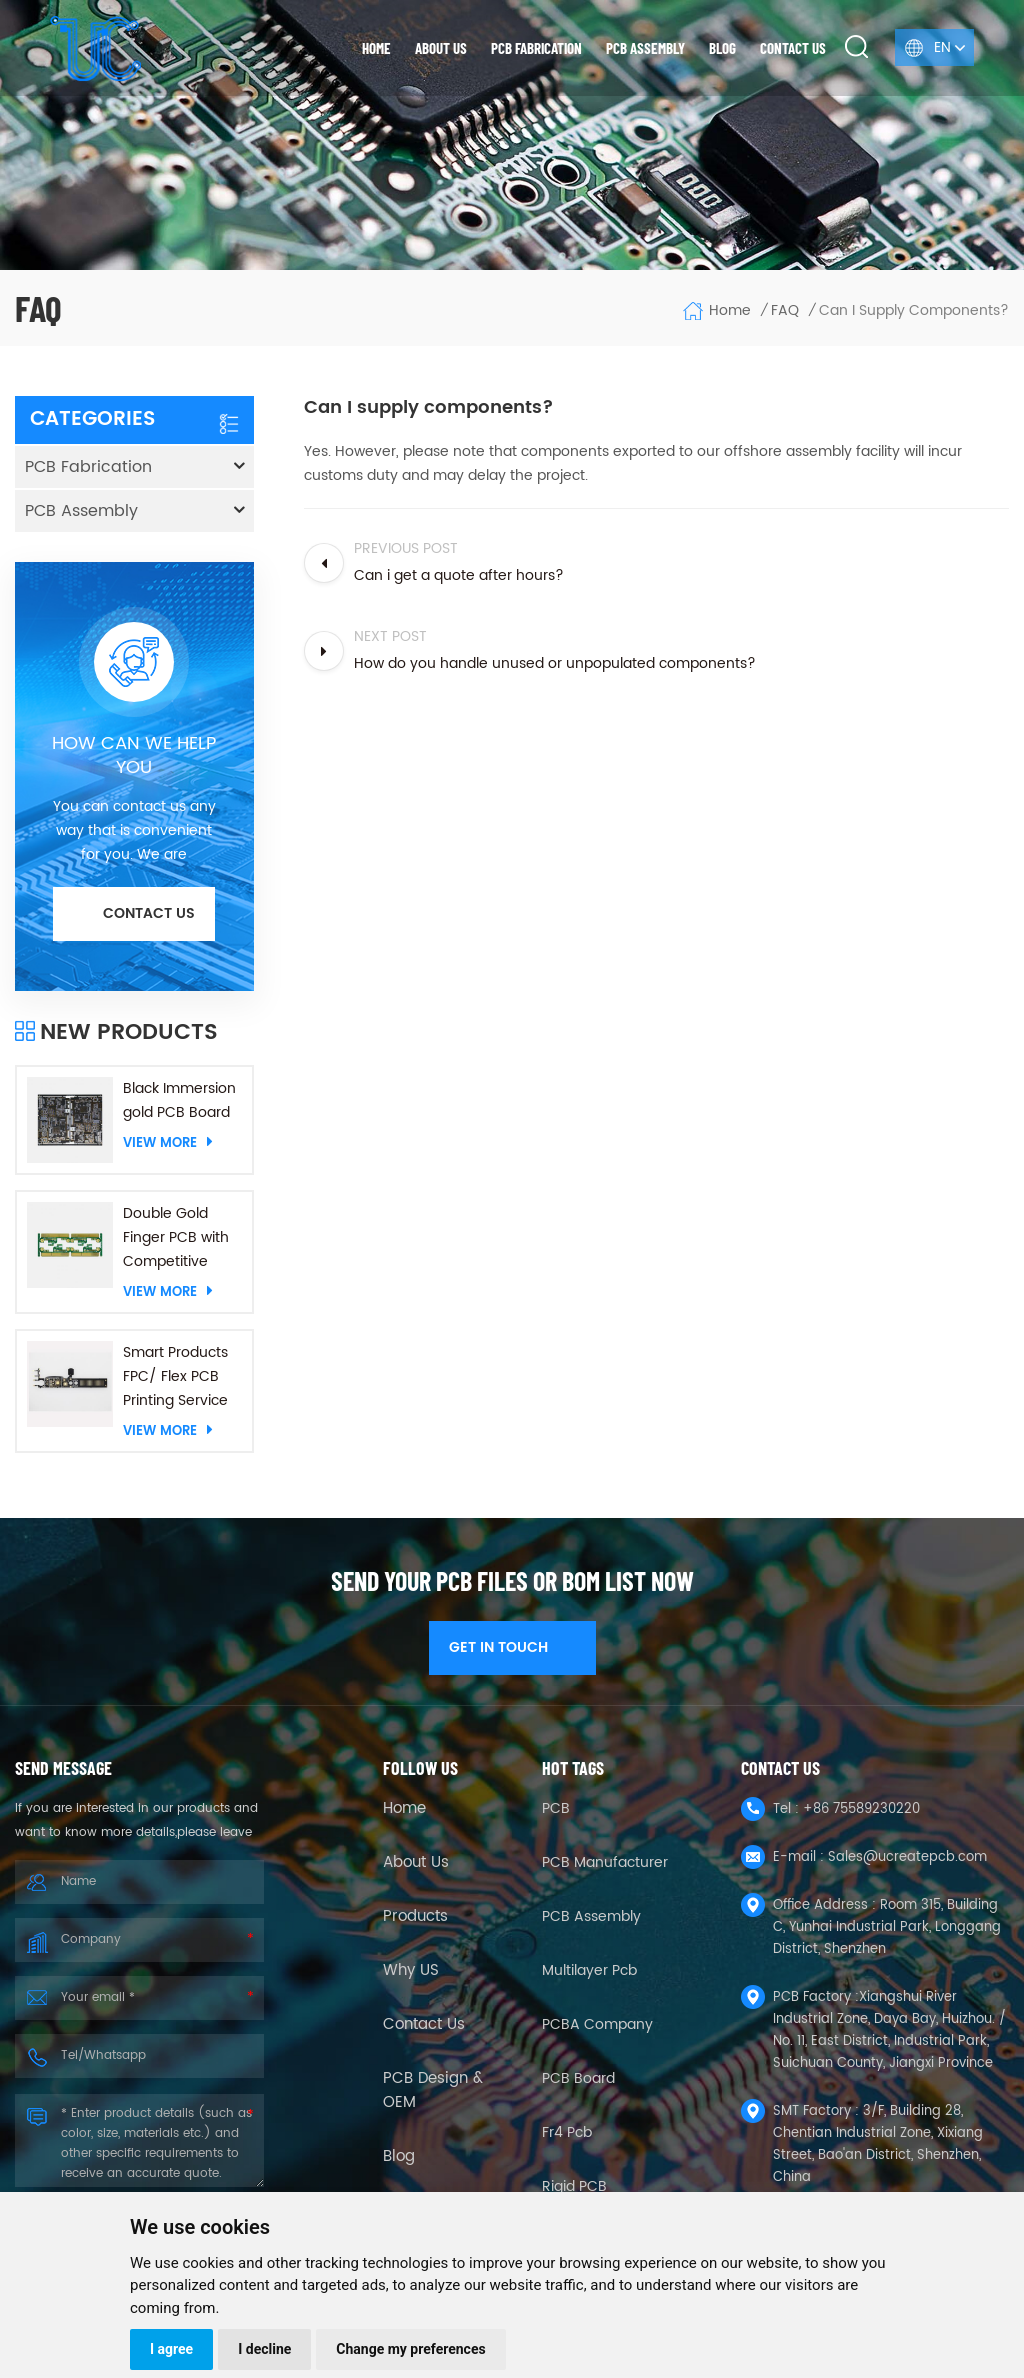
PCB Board (578, 2078)
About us (441, 48)
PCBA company (597, 2024)
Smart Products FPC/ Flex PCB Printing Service (175, 1376)
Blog (722, 48)
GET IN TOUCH (512, 1647)
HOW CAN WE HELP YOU (134, 756)
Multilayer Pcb (589, 1970)
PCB (556, 1808)
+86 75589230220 (861, 1809)
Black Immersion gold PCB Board (179, 1100)
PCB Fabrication (536, 48)
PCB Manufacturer (605, 1862)
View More (168, 1143)
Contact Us (424, 2025)
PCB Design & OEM (433, 2091)
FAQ (785, 311)
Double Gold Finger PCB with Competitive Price (176, 1238)
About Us (416, 1863)
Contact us (793, 48)
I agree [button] (171, 2349)
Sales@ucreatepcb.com (907, 1857)
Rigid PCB (574, 2186)
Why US (411, 1971)
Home (376, 48)
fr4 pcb (567, 2132)
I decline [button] (264, 2349)
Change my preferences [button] (410, 2349)
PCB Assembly (645, 48)
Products (415, 1917)
